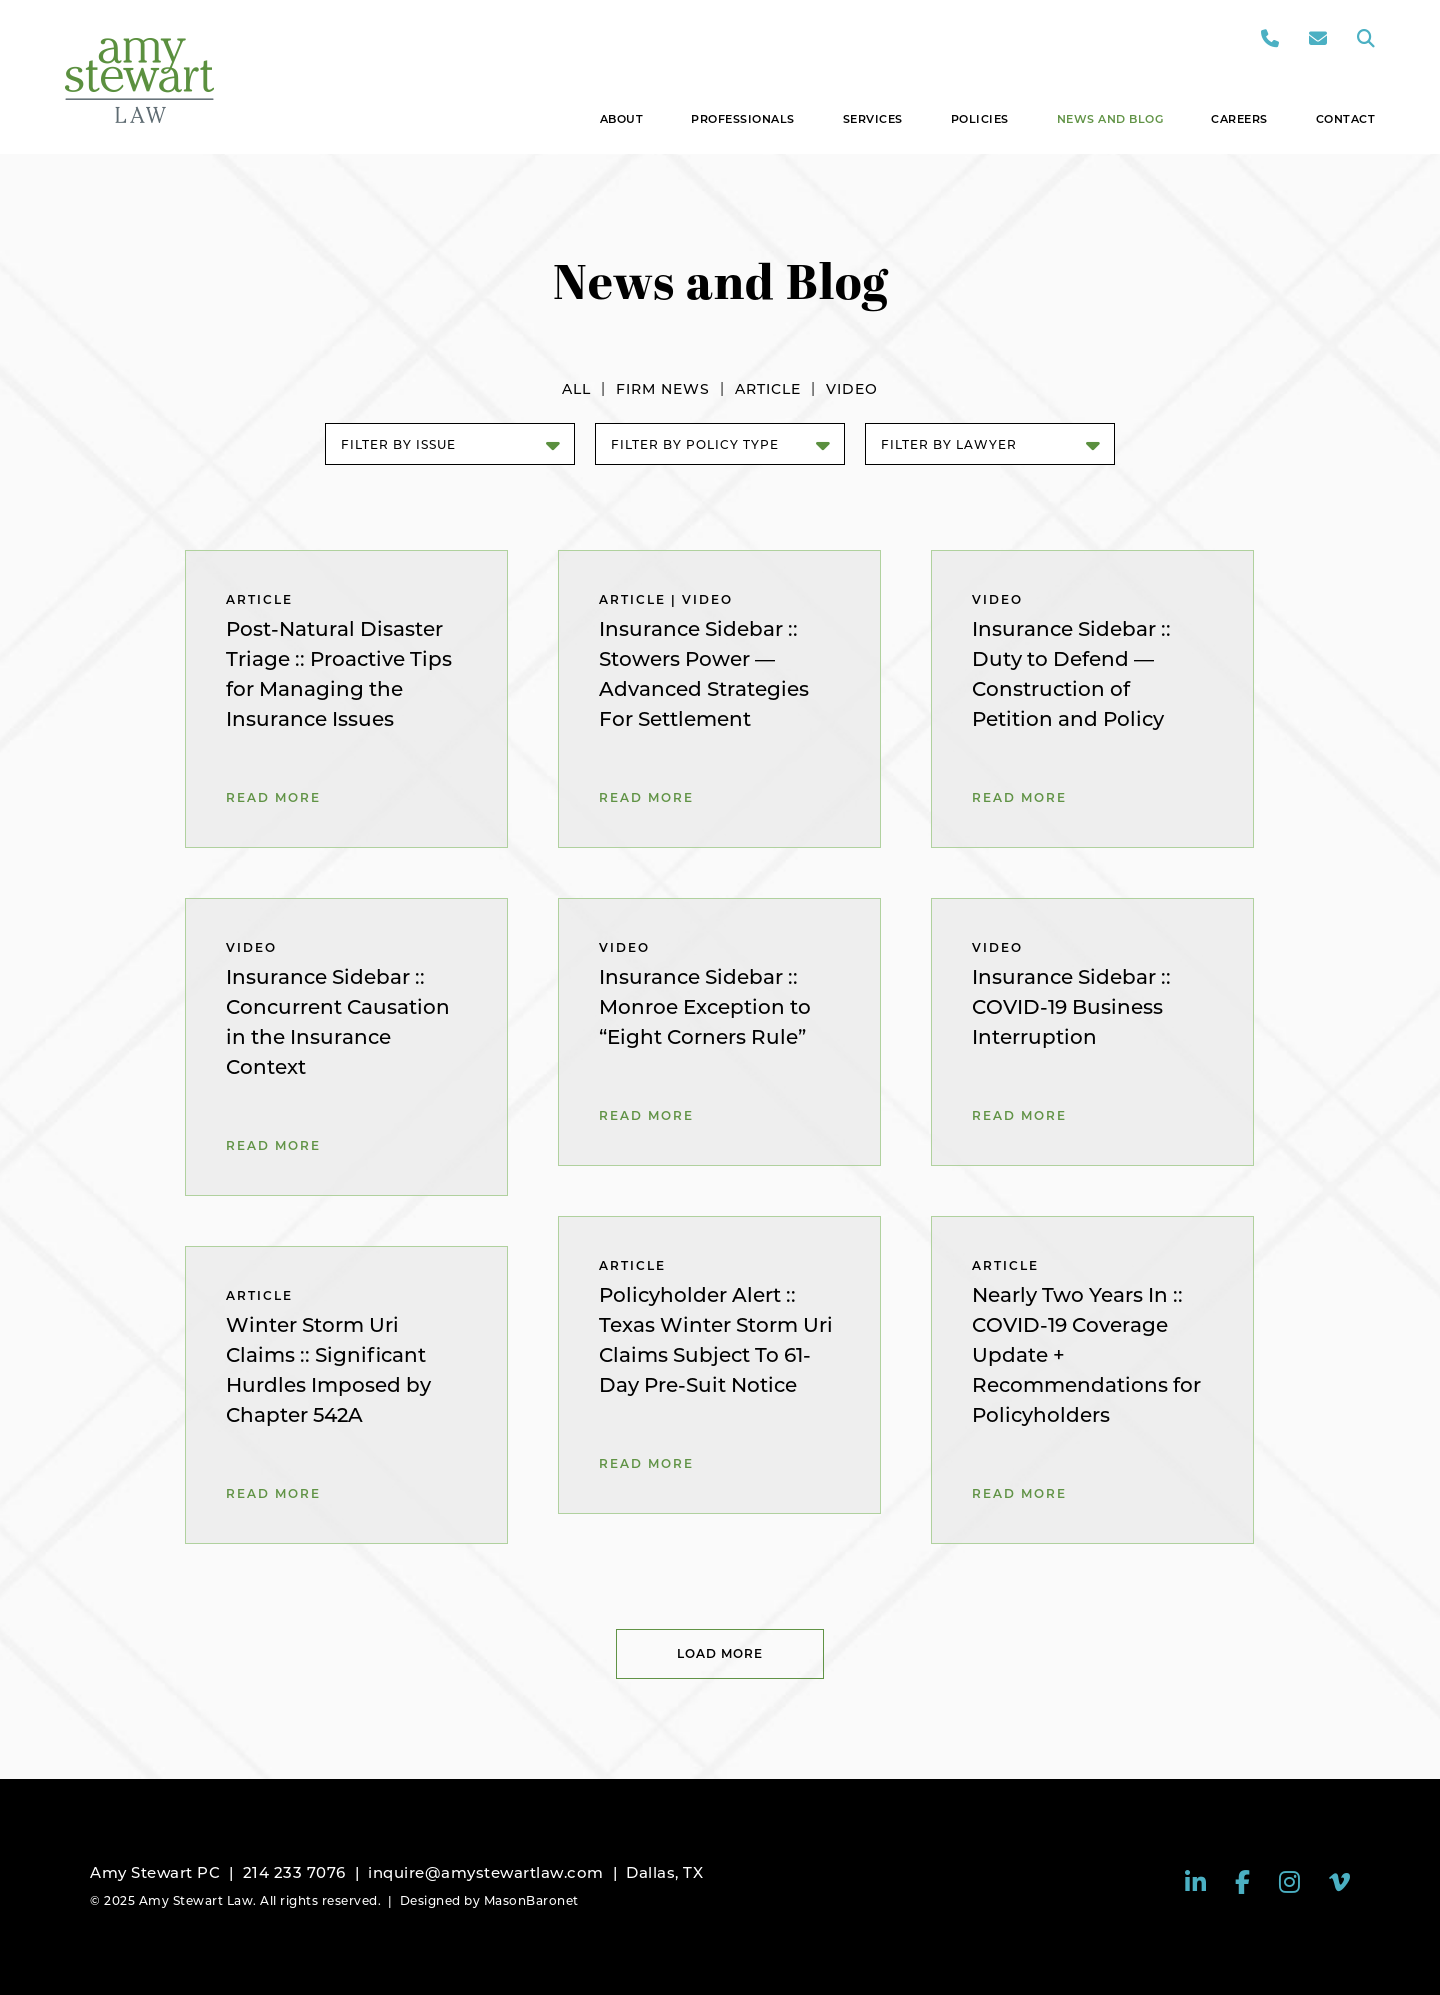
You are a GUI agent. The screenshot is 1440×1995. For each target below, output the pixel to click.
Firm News (663, 389)
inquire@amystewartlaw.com (486, 1872)
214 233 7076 (294, 1872)
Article (768, 389)
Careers (1239, 119)
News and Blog (1110, 119)
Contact (1346, 119)
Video (852, 389)
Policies (980, 119)
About (622, 119)
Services (873, 119)
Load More (720, 1653)
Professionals (743, 119)
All (576, 389)
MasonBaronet (531, 1900)
